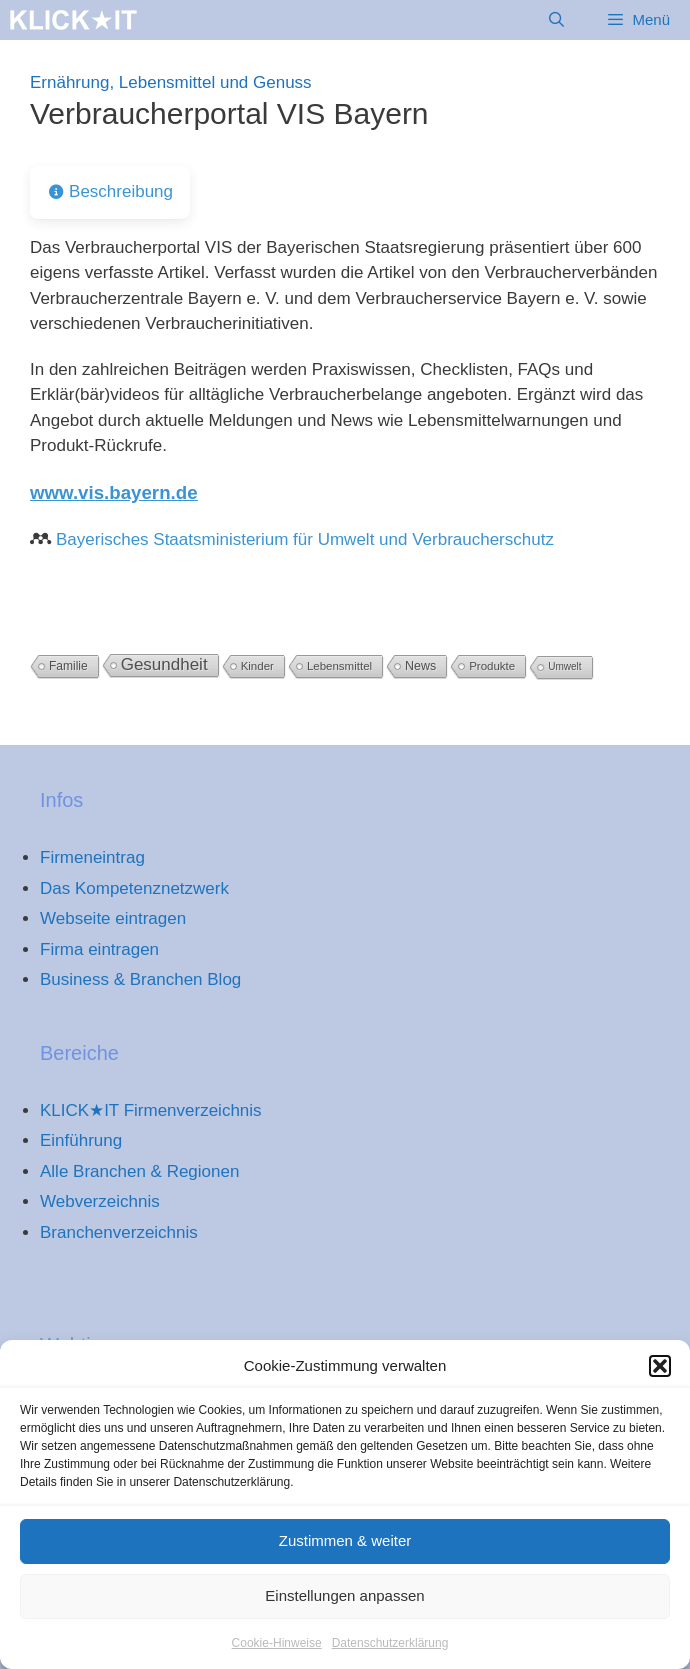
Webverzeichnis (100, 1201)
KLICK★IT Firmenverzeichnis (151, 1110)
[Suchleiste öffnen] (556, 20)
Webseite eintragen (113, 918)
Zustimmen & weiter (345, 1551)
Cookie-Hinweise (277, 1654)
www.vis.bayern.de (114, 492)
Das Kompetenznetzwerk (134, 888)
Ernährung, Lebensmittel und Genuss (171, 82)
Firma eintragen (99, 949)
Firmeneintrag (92, 857)
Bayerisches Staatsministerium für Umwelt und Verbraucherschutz (305, 539)
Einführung (81, 1140)
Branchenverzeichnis (119, 1232)
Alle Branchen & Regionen (139, 1171)
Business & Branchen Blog (140, 979)
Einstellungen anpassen (344, 1606)
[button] (660, 1377)
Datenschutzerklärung (390, 1654)
